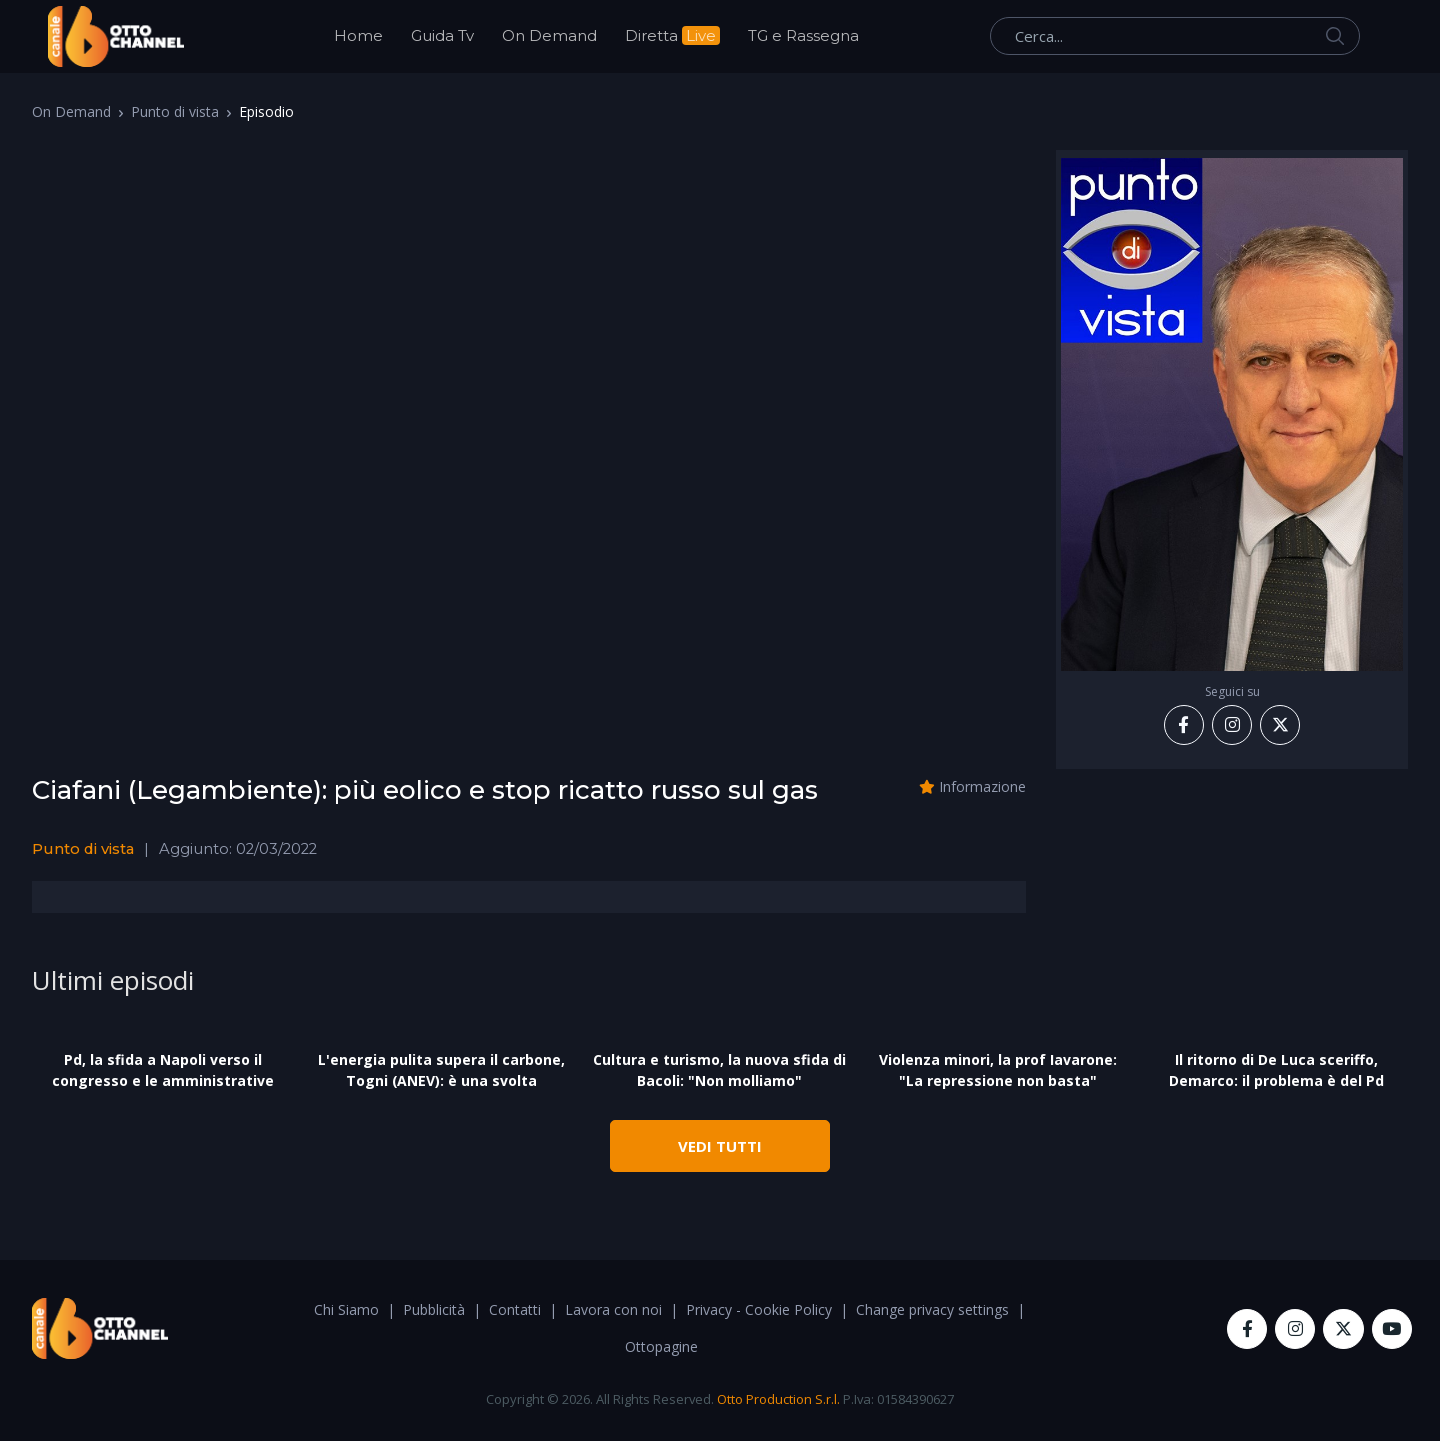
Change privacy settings (932, 1309)
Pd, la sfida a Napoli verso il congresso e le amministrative (163, 1070)
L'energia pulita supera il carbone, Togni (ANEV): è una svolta (441, 1070)
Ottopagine (661, 1346)
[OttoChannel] (116, 36)
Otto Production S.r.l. (778, 1399)
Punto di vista (175, 111)
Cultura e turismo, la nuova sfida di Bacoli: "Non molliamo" (719, 1070)
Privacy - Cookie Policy (759, 1309)
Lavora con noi (613, 1309)
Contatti (515, 1309)
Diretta (672, 35)
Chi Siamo (346, 1309)
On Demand (549, 35)
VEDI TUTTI (720, 1146)
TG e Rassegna (803, 35)
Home (358, 35)
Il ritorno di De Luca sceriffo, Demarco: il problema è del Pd (1276, 1070)
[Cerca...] (1175, 36)
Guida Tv (442, 35)
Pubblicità (434, 1309)
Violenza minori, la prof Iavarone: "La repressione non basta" (998, 1070)
